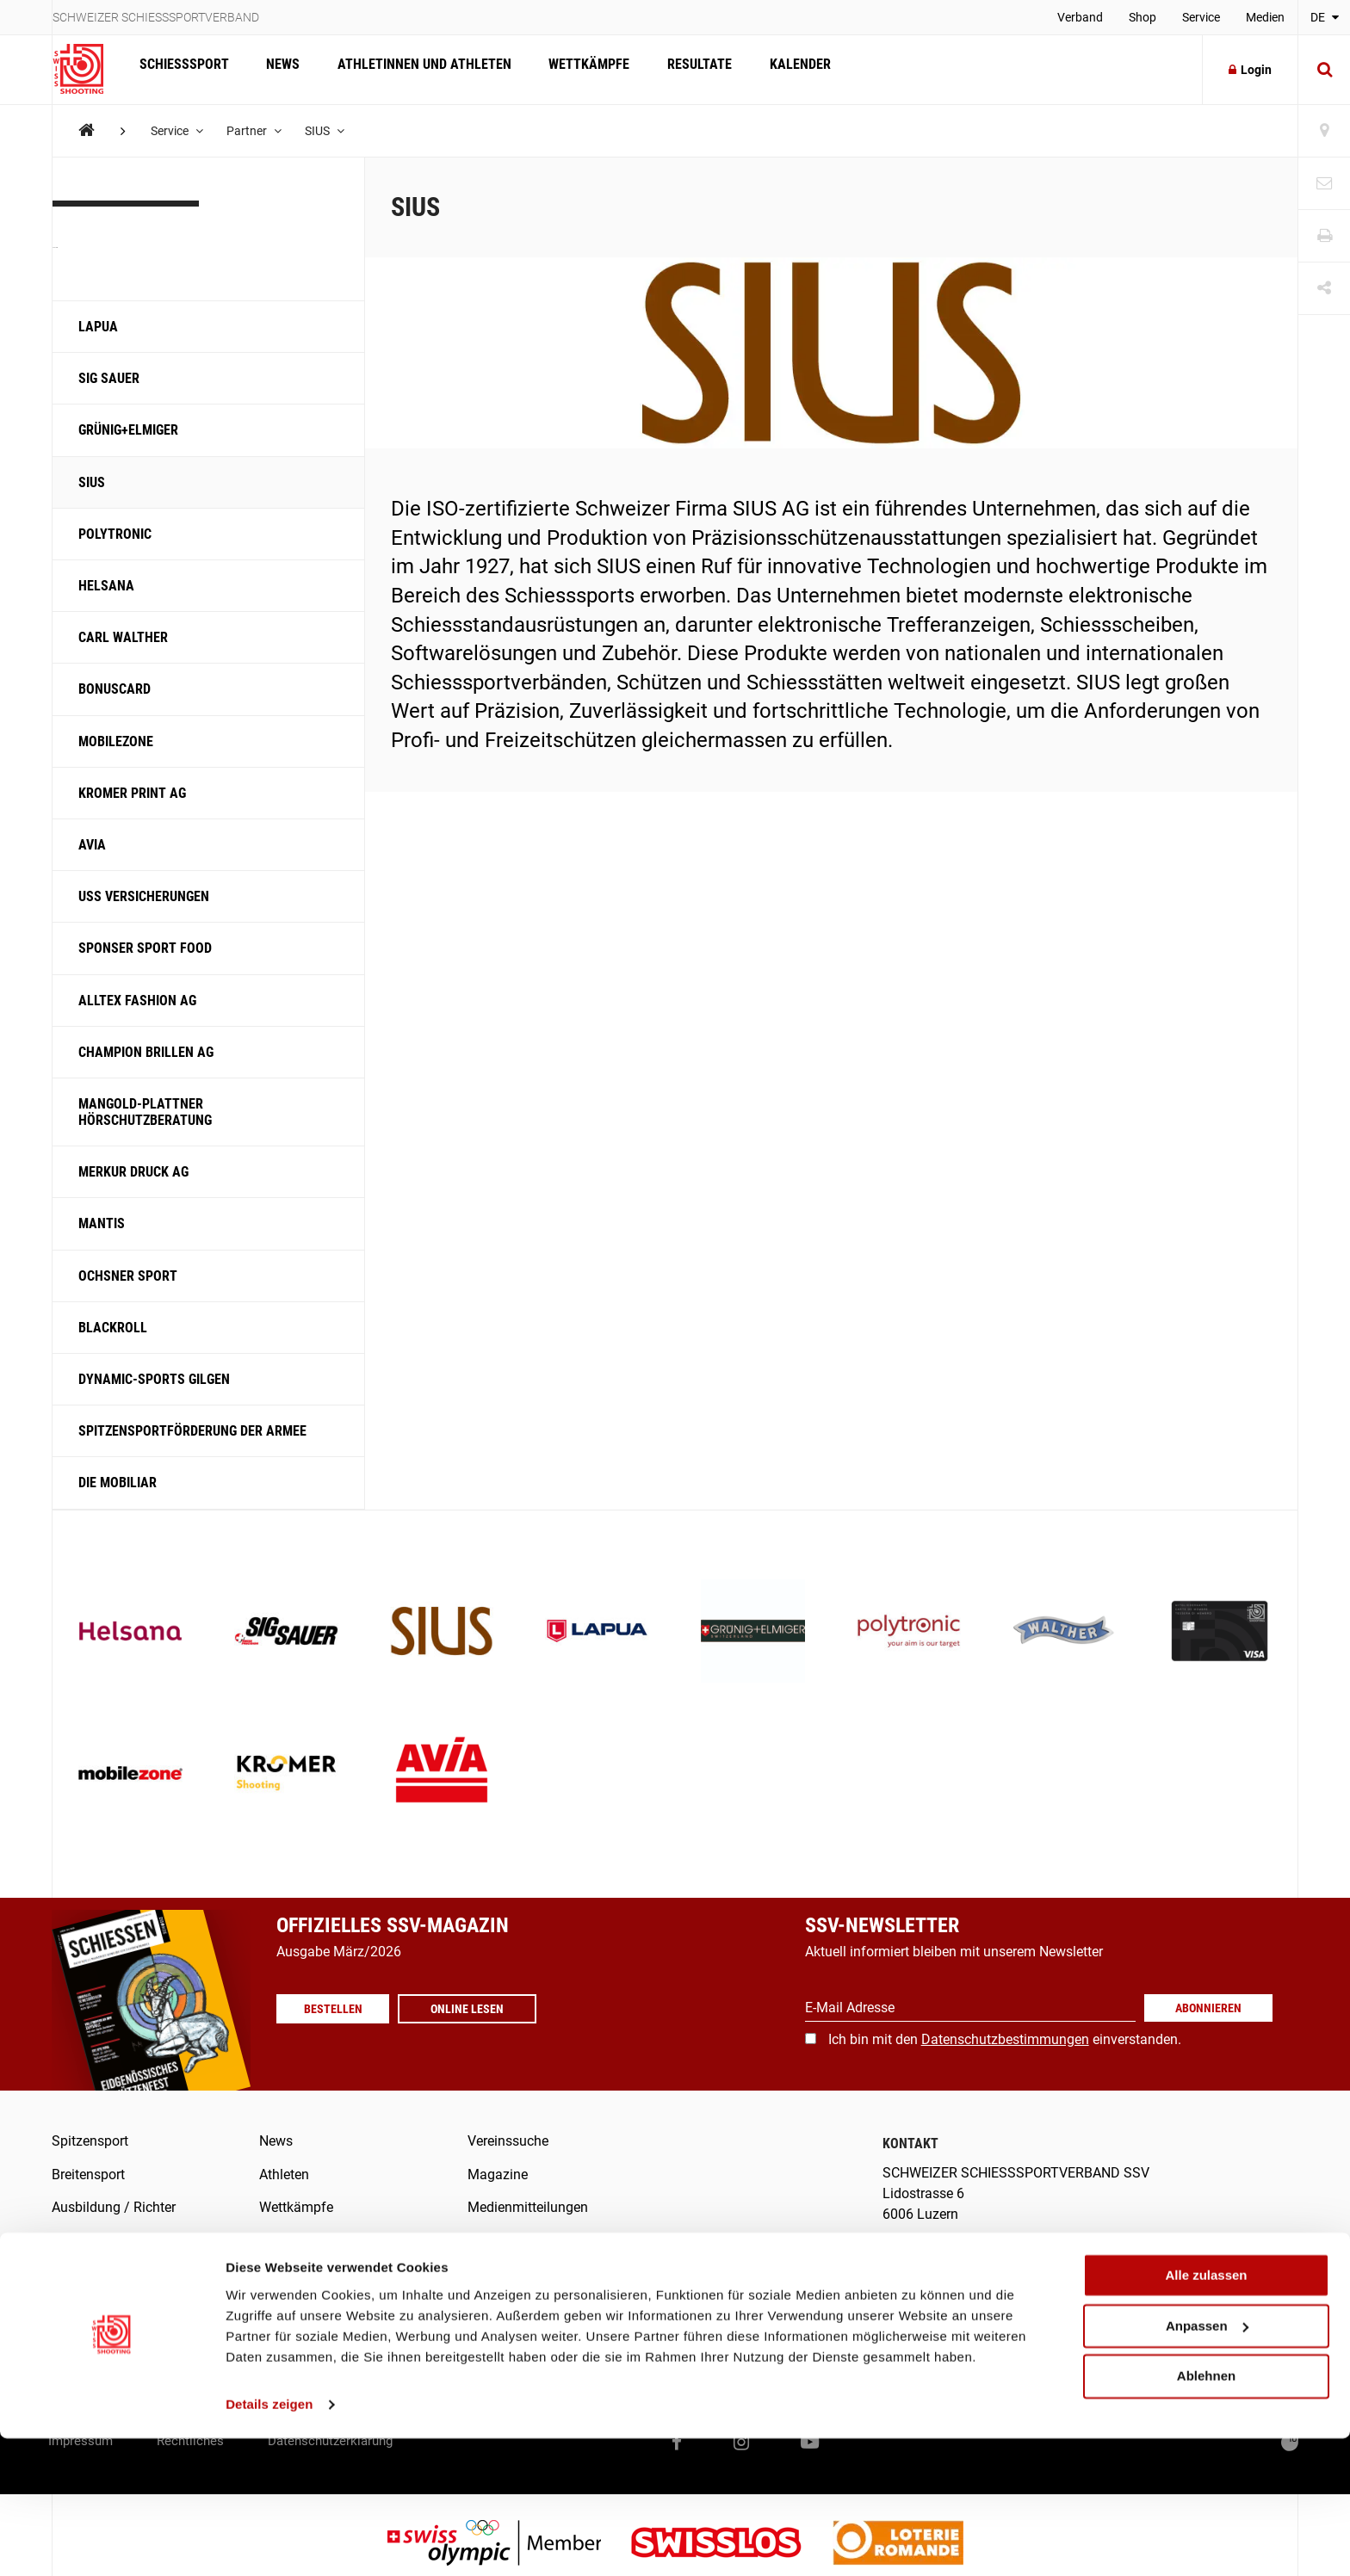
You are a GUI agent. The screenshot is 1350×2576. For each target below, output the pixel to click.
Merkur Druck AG (133, 1172)
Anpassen (1207, 2463)
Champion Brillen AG (146, 1052)
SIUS (330, 131)
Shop (1142, 17)
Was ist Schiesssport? (118, 2240)
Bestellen (336, 2009)
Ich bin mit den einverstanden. (1004, 2039)
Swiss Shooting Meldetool (547, 2339)
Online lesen (474, 2009)
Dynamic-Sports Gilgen (154, 1379)
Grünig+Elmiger (128, 430)
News (278, 69)
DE (1324, 17)
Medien (1265, 17)
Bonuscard (114, 689)
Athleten (284, 2174)
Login (1250, 70)
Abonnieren (1208, 2008)
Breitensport (88, 2174)
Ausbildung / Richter (114, 2207)
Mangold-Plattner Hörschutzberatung (145, 1112)
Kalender (783, 69)
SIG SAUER (108, 378)
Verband (1080, 17)
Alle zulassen (1206, 2413)
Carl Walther (123, 637)
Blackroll (112, 1327)
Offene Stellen (302, 2306)
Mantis (101, 1223)
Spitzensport (90, 2141)
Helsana (106, 586)
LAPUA (98, 326)
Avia (92, 845)
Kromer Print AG (132, 793)
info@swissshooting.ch (965, 2260)
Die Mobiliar (117, 1482)
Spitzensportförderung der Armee (192, 1431)
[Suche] (1324, 69)
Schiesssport (182, 69)
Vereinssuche (508, 2141)
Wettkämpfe (578, 69)
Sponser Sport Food (145, 948)
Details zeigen (269, 2542)
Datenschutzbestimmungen (1005, 2039)
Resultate (685, 69)
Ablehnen (1206, 2513)
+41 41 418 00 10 (1233, 2260)
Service (1201, 17)
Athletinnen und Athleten (417, 69)
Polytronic (115, 534)
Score (485, 2306)
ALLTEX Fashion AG (137, 1000)
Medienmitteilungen (528, 2207)
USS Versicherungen (145, 896)
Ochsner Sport (127, 1276)
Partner (257, 131)
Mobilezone (115, 741)
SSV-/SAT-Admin (518, 2273)
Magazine (498, 2174)
